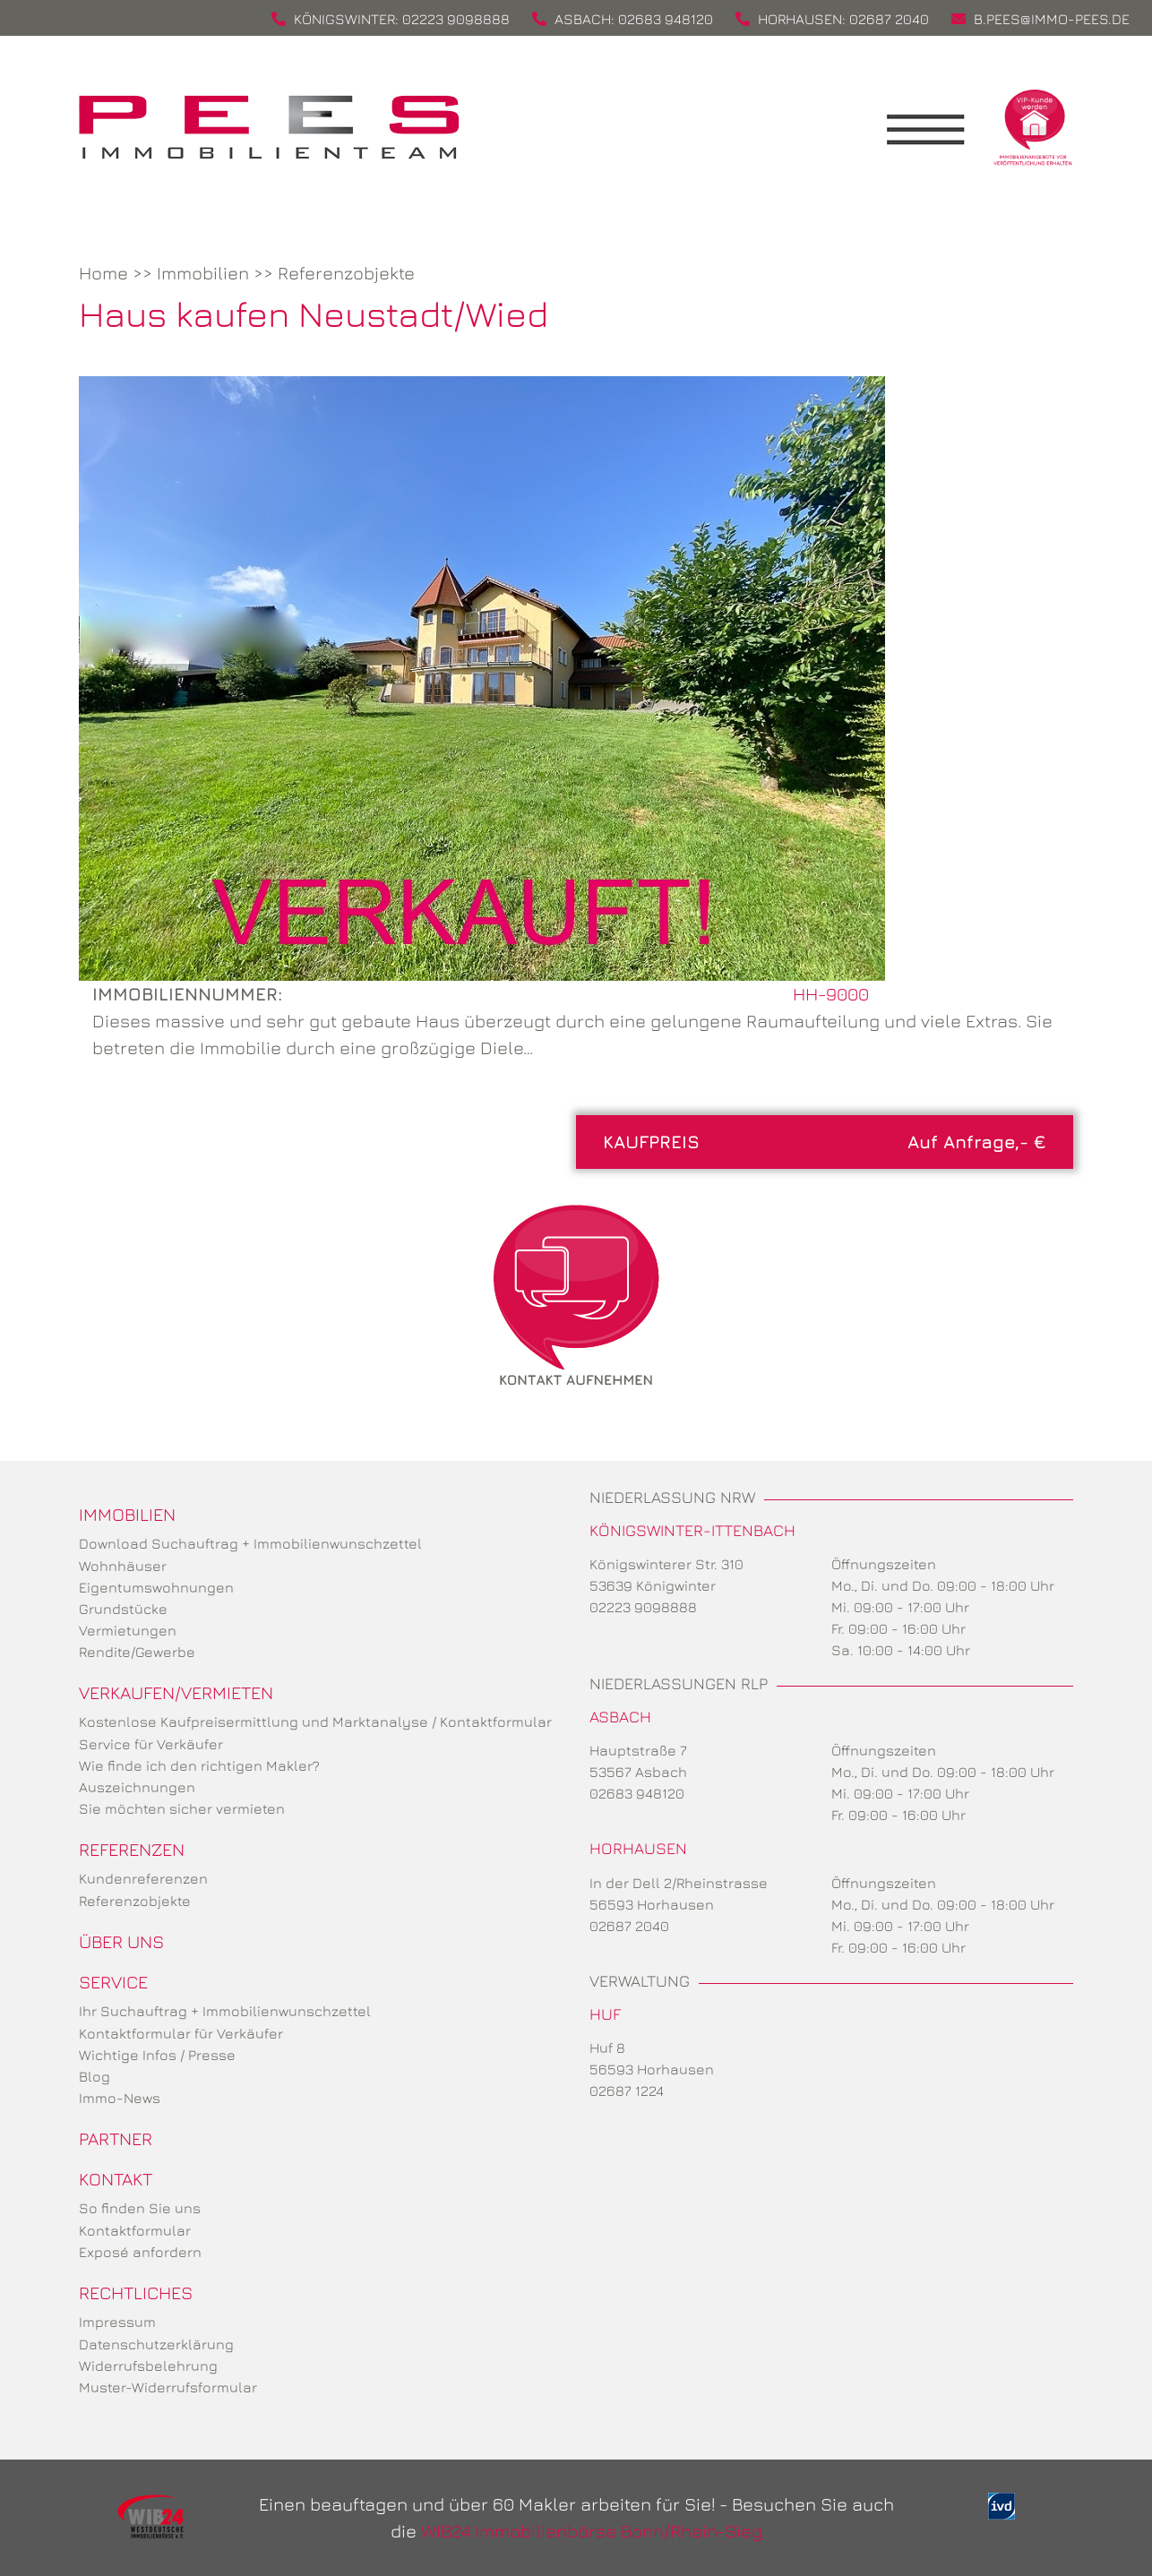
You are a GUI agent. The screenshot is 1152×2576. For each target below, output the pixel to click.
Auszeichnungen (137, 1787)
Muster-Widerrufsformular (168, 2387)
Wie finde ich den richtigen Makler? (199, 1765)
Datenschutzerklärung (156, 2344)
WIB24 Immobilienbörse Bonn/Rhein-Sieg (591, 2530)
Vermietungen (127, 1630)
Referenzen (132, 1849)
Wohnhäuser (123, 1566)
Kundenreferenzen (143, 1878)
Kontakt (115, 2178)
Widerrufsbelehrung (148, 2365)
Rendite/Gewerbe (137, 1652)
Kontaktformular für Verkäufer (181, 2033)
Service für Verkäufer (151, 1744)
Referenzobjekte (346, 272)
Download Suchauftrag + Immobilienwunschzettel (250, 1543)
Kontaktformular (135, 2230)
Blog (94, 2076)
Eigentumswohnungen (156, 1587)
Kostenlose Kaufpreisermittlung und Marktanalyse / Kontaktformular (315, 1721)
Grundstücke (123, 1609)
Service (113, 1981)
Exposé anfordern (140, 2252)
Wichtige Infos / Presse (157, 2055)
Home (103, 272)
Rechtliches (136, 2292)
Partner (115, 2138)
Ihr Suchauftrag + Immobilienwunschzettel (225, 2011)
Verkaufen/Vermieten (176, 1692)
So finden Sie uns (140, 2208)
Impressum (117, 2322)
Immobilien (203, 272)
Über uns (121, 1941)
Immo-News (119, 2098)
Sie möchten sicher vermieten (182, 1808)
